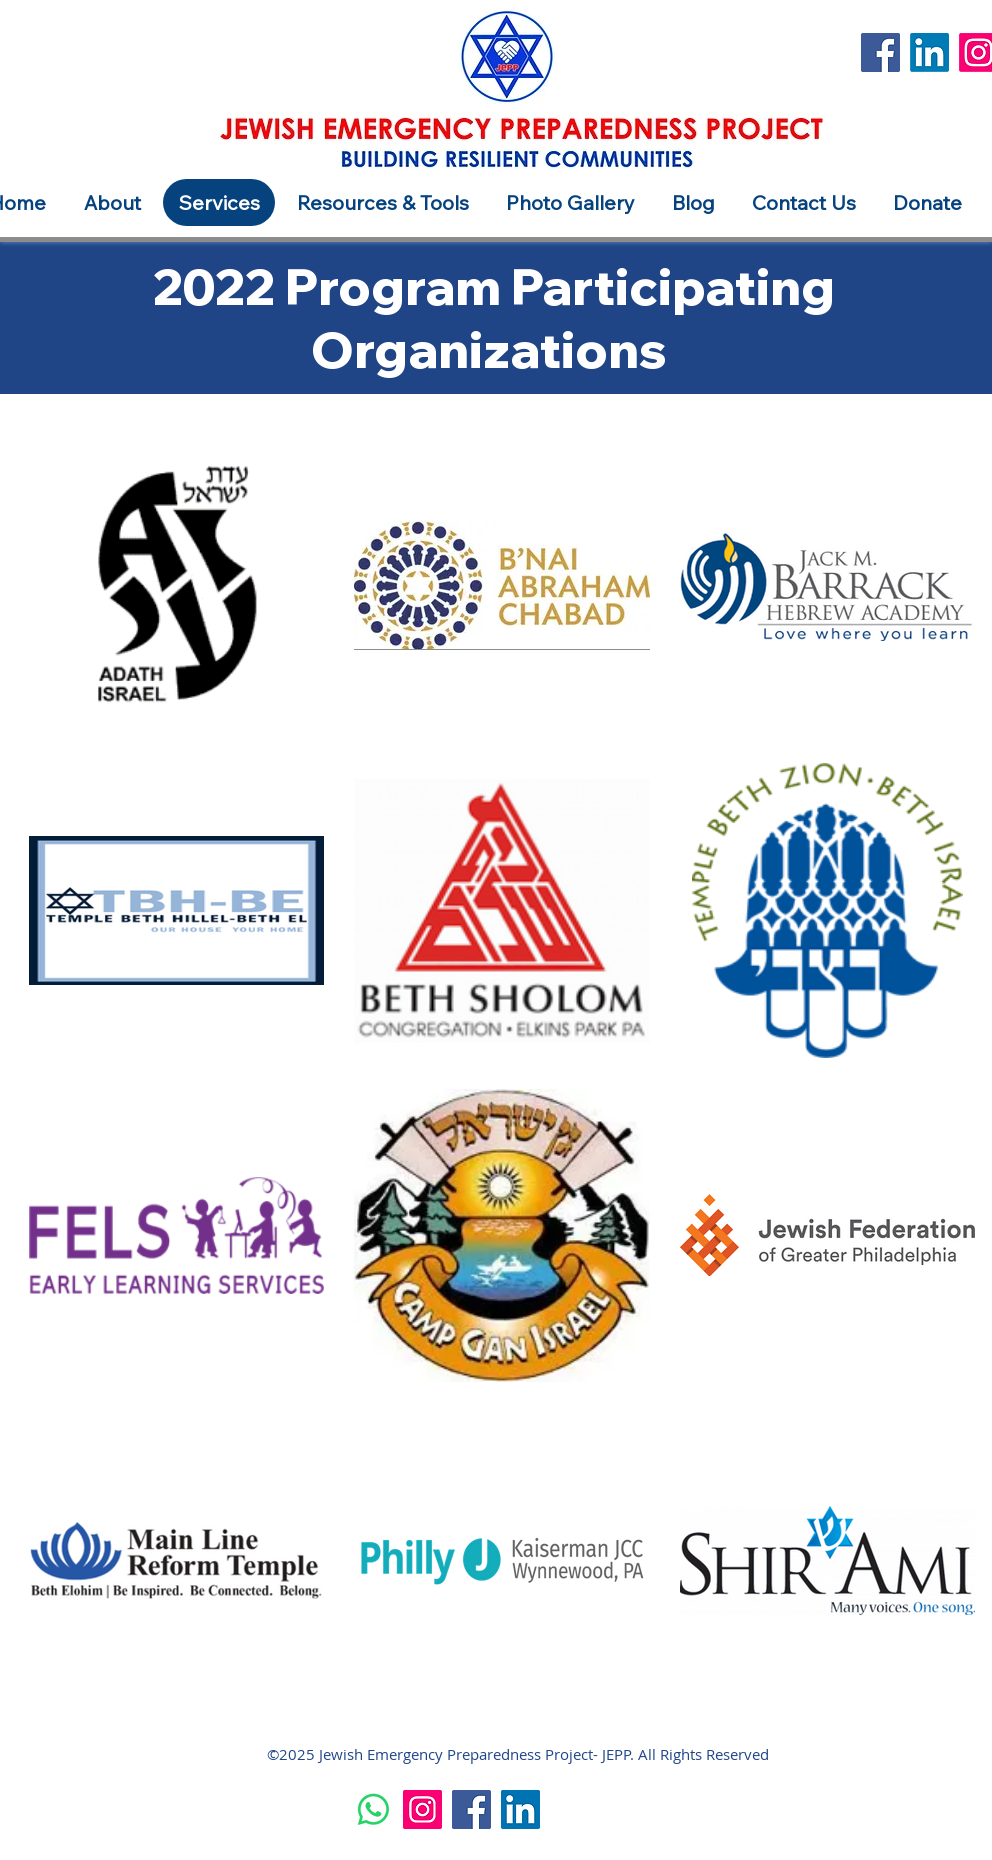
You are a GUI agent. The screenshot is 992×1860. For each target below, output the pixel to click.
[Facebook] (880, 52)
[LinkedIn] (929, 52)
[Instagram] (422, 1809)
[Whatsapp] (373, 1809)
